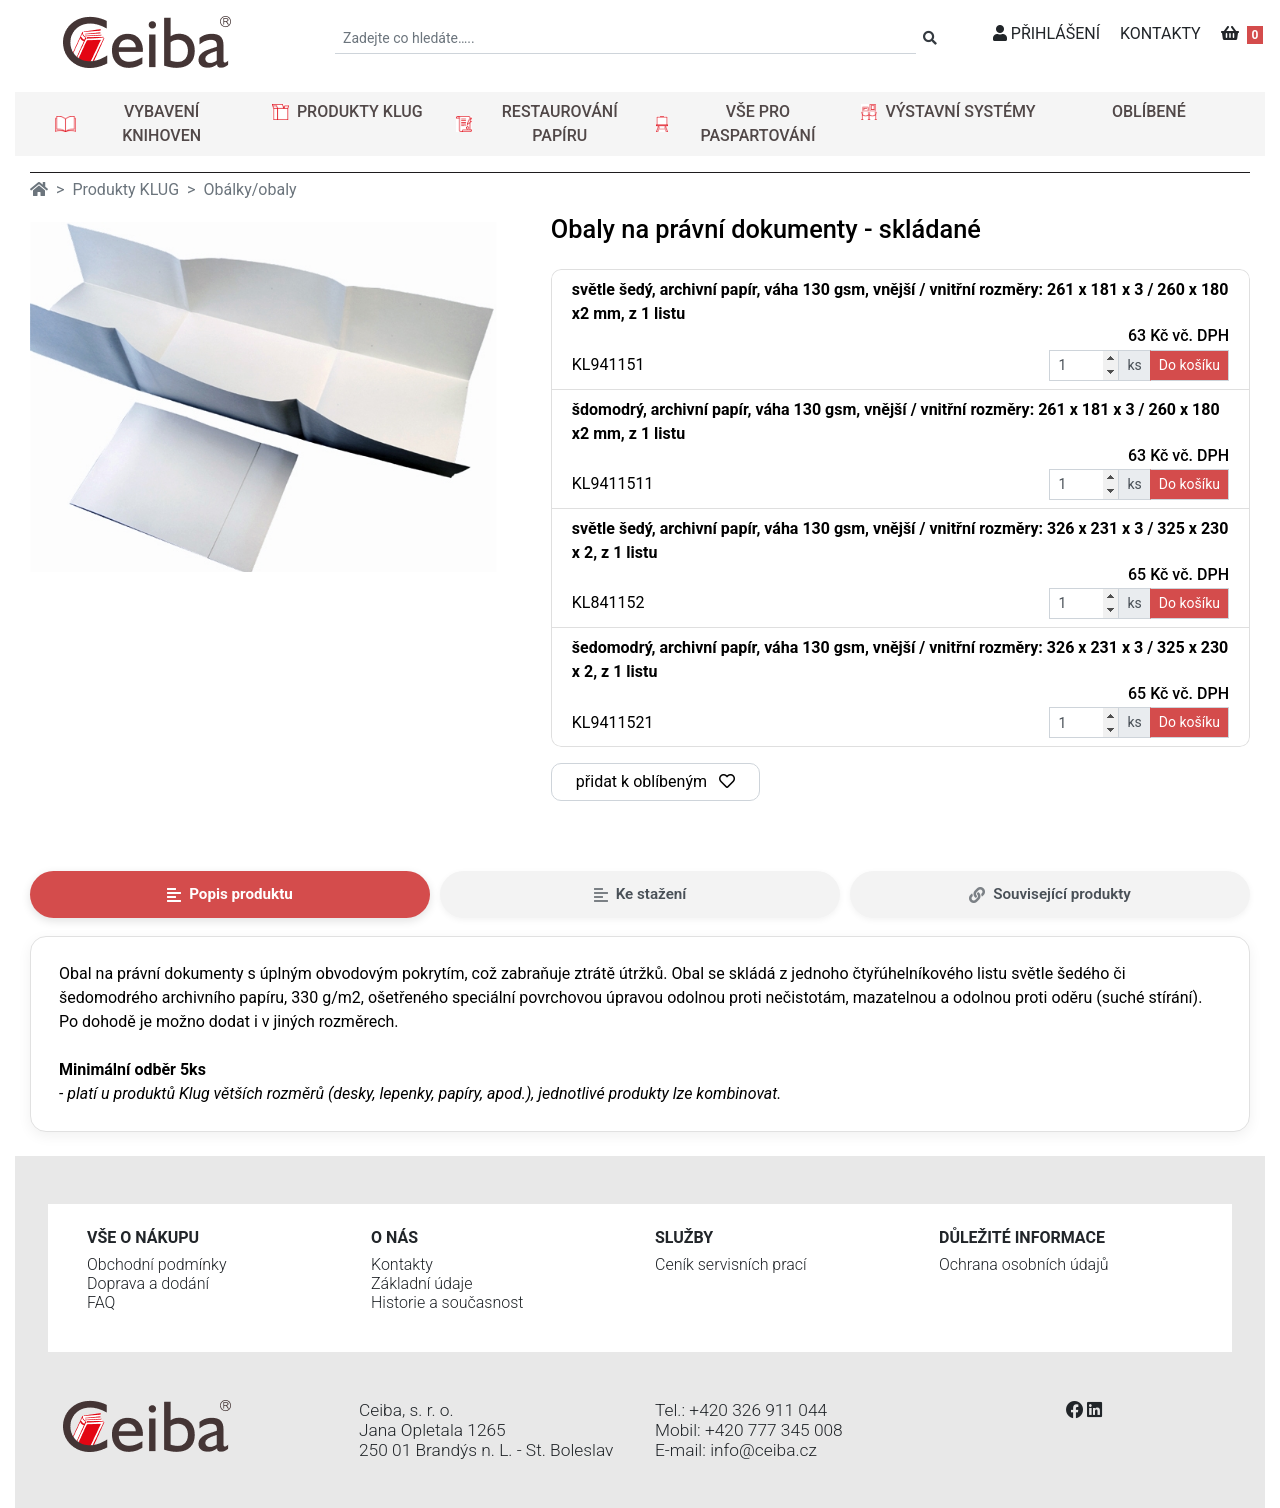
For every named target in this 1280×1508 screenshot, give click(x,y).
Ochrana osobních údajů (1024, 1264)
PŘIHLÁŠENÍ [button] (1046, 33)
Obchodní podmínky (157, 1264)
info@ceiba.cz (763, 1450)
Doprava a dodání (148, 1283)
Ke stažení (640, 894)
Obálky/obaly (249, 189)
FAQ (101, 1302)
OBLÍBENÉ (1149, 111)
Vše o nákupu (143, 1237)
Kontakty (402, 1264)
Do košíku (1189, 365)
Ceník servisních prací (731, 1264)
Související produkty (1050, 894)
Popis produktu (230, 894)
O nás (394, 1237)
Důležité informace (1022, 1237)
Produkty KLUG (125, 189)
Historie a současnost (447, 1302)
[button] (147, 124)
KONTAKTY (1160, 33)
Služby (684, 1237)
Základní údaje (421, 1283)
